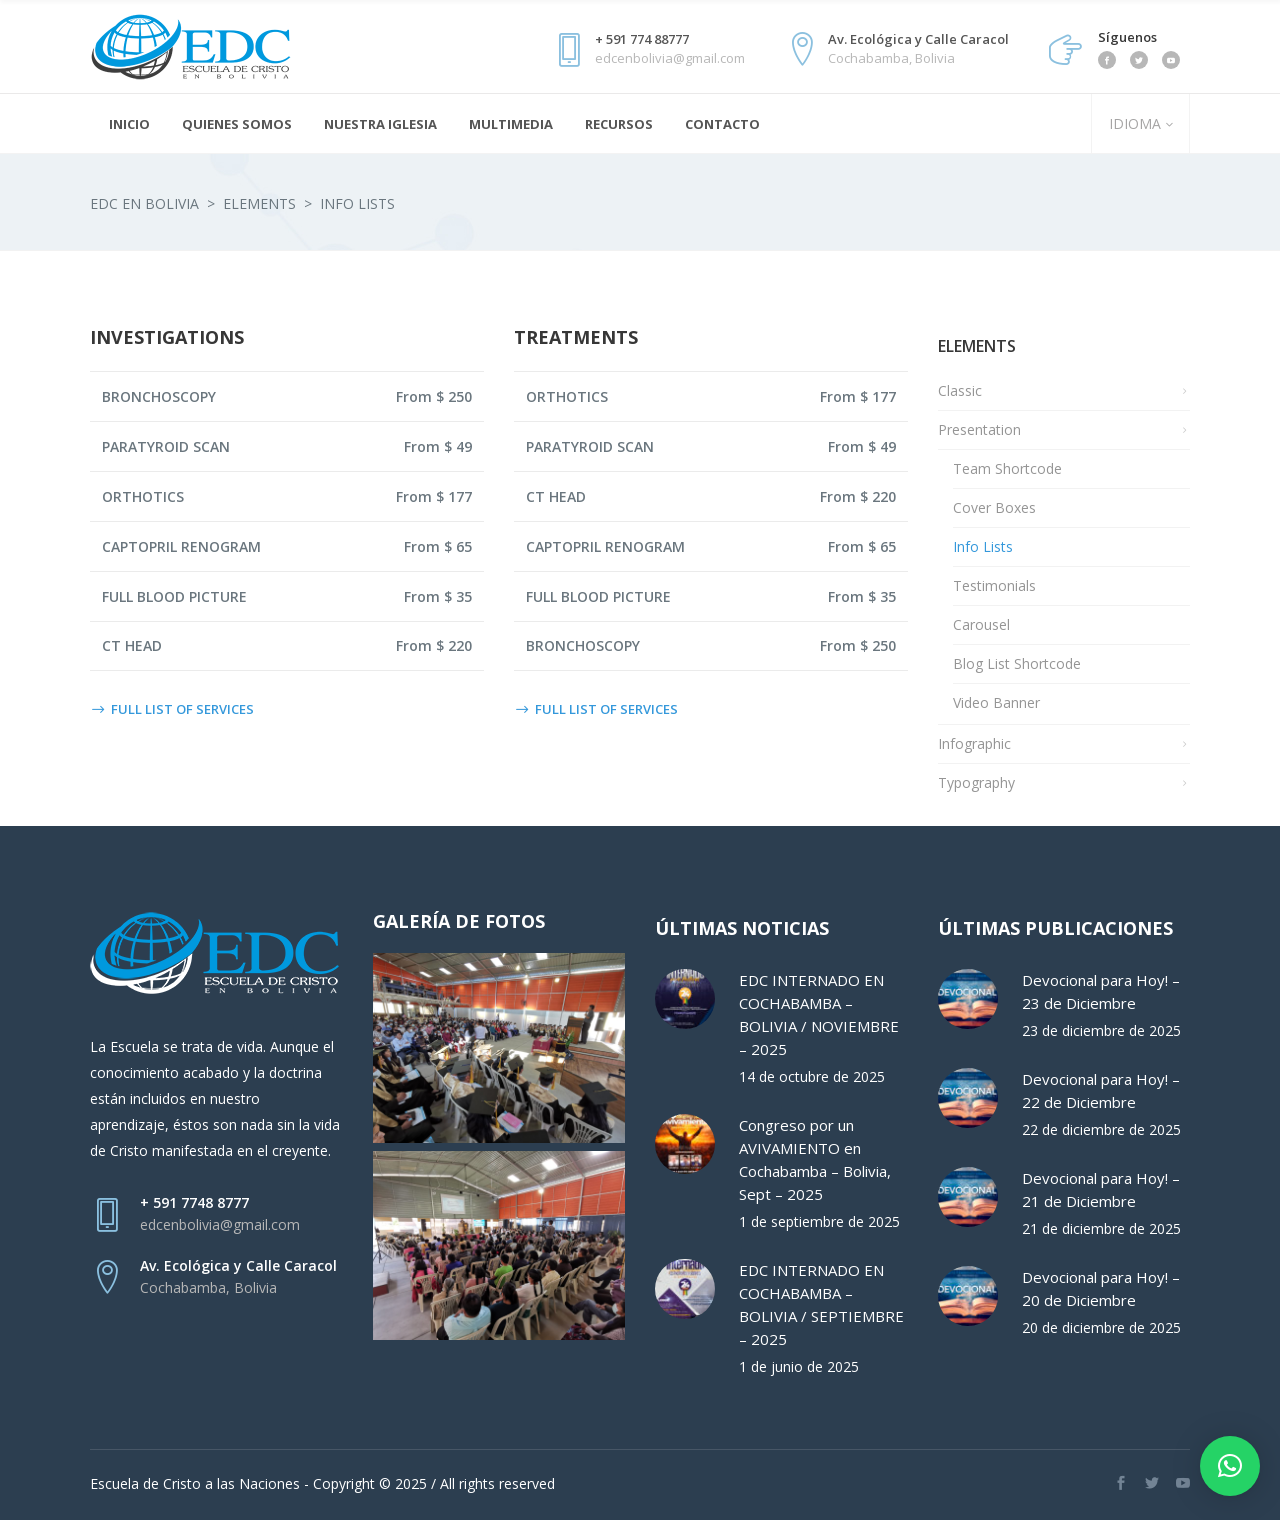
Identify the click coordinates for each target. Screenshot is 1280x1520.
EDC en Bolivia (144, 203)
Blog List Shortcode (1017, 663)
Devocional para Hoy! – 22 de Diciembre (1101, 1090)
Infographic (974, 743)
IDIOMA (1133, 123)
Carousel (981, 624)
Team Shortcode (1007, 468)
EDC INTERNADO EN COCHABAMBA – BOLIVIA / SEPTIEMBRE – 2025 (821, 1304)
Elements (259, 203)
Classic (960, 390)
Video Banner (996, 702)
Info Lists (983, 546)
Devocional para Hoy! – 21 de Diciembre (1101, 1189)
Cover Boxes (994, 507)
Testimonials (994, 585)
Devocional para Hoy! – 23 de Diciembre (1101, 991)
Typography (976, 782)
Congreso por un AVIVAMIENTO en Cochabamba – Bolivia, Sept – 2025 (815, 1159)
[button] (1230, 1466)
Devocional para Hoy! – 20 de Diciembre (1101, 1288)
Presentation (979, 429)
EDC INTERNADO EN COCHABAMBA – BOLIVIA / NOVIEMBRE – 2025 (819, 1014)
